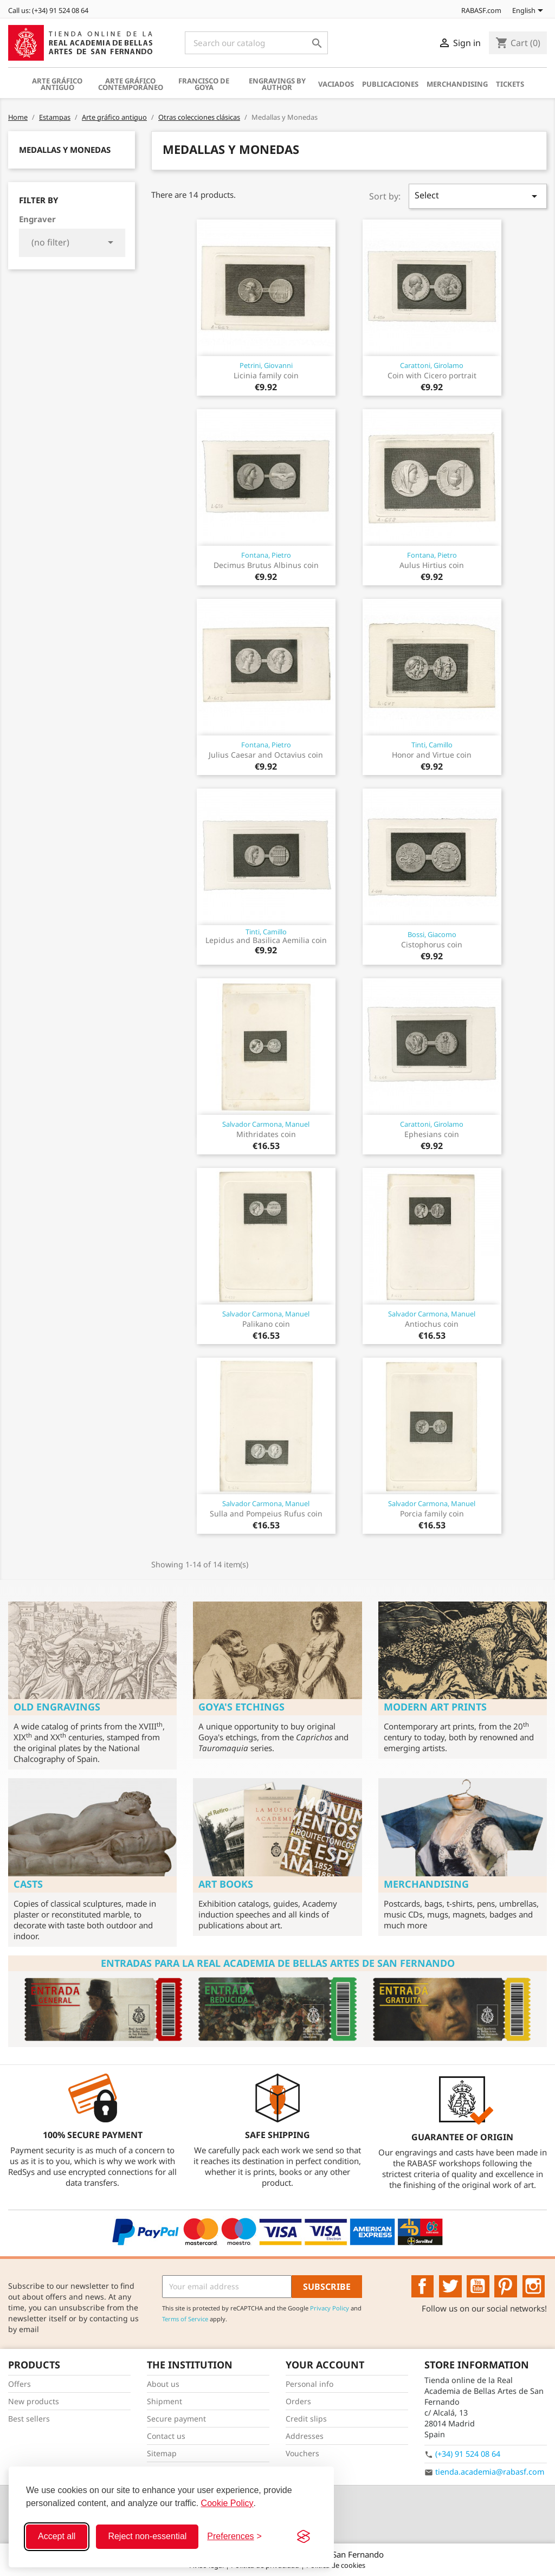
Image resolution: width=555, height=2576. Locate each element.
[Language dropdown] (529, 11)
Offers (19, 2384)
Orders (298, 2401)
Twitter (450, 2286)
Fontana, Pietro (266, 555)
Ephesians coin (431, 1134)
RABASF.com (475, 10)
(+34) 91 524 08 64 (467, 2454)
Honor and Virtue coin (432, 755)
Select (478, 196)
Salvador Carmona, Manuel (265, 1124)
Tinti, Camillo (432, 745)
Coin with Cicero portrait (432, 375)
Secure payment (176, 2418)
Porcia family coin (432, 1513)
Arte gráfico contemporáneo (130, 84)
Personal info (309, 2384)
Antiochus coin (432, 1324)
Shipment (164, 2401)
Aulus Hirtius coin (431, 565)
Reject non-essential (147, 2536)
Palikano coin (266, 1324)
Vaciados (336, 84)
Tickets (510, 84)
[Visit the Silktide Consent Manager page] (304, 2536)
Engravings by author (277, 84)
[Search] (256, 42)
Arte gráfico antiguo (57, 84)
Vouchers (302, 2453)
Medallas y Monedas (65, 149)
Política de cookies (335, 2565)
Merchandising (457, 84)
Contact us (166, 2436)
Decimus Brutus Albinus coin (266, 565)
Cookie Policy (227, 2503)
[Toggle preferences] (234, 2536)
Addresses (305, 2436)
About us (163, 2384)
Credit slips (306, 2418)
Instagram (533, 2286)
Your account (325, 2364)
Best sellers (29, 2418)
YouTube (478, 2286)
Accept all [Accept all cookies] (56, 2536)
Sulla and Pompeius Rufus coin (266, 1513)
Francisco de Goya (203, 84)
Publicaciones (390, 84)
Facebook (422, 2286)
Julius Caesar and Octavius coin (266, 755)
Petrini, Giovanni (266, 365)
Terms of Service (185, 2319)
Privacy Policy (329, 2308)
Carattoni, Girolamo (431, 365)
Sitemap (162, 2453)
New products (33, 2401)
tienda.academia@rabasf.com (489, 2472)
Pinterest (505, 2286)
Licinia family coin (266, 375)
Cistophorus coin (431, 944)
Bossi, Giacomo (432, 934)
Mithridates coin (266, 1134)
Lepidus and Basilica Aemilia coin (266, 940)
